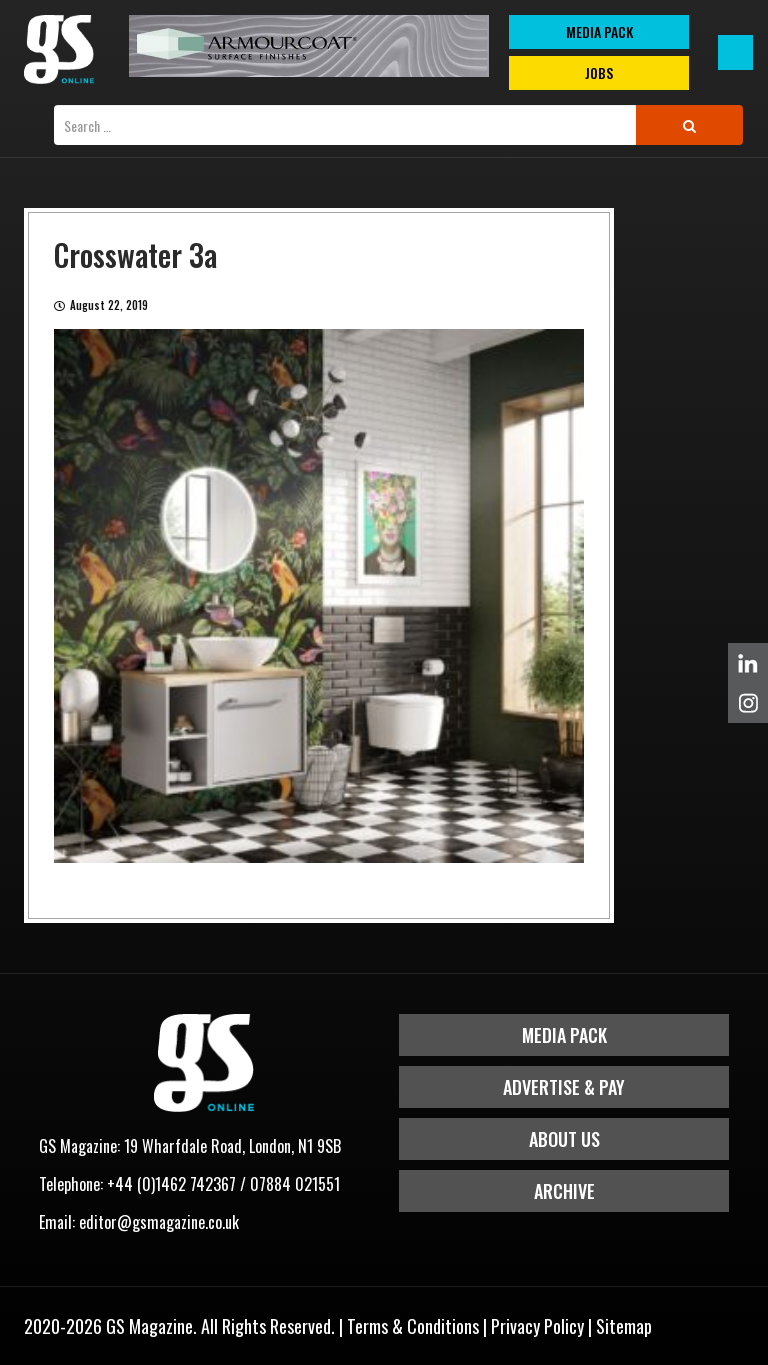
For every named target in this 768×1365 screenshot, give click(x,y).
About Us (564, 1139)
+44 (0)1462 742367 (171, 1184)
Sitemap (624, 1326)
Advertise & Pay (564, 1087)
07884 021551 (295, 1184)
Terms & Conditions (413, 1326)
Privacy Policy (537, 1326)
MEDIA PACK (599, 31)
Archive (564, 1191)
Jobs (599, 72)
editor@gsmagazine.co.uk (159, 1222)
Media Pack (564, 1035)
